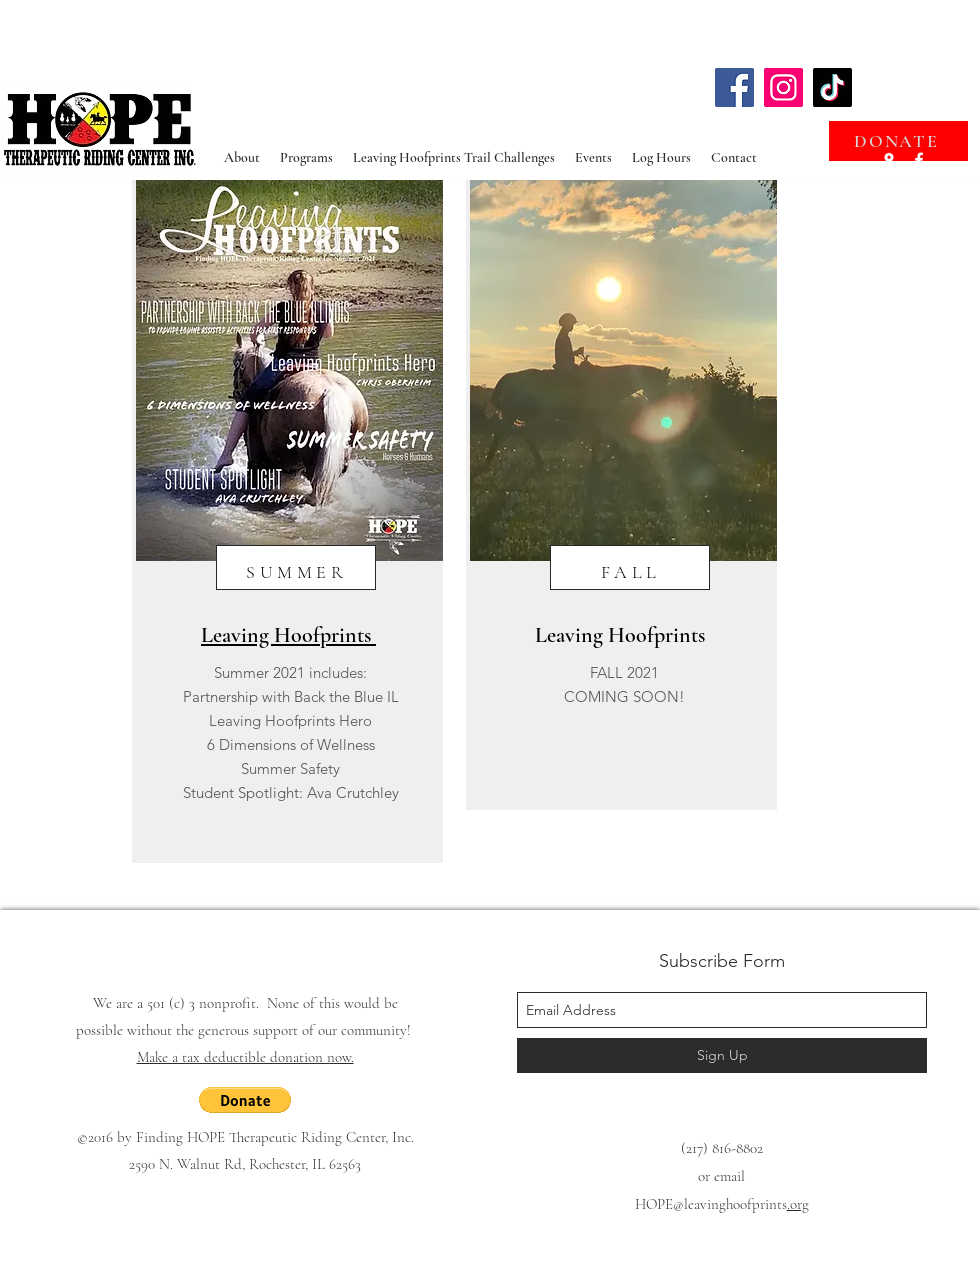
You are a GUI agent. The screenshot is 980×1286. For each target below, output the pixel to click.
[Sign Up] (722, 1055)
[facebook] (919, 160)
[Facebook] (734, 87)
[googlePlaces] (889, 160)
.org (798, 1204)
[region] (287, 521)
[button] (245, 1100)
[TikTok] (832, 87)
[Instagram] (783, 87)
